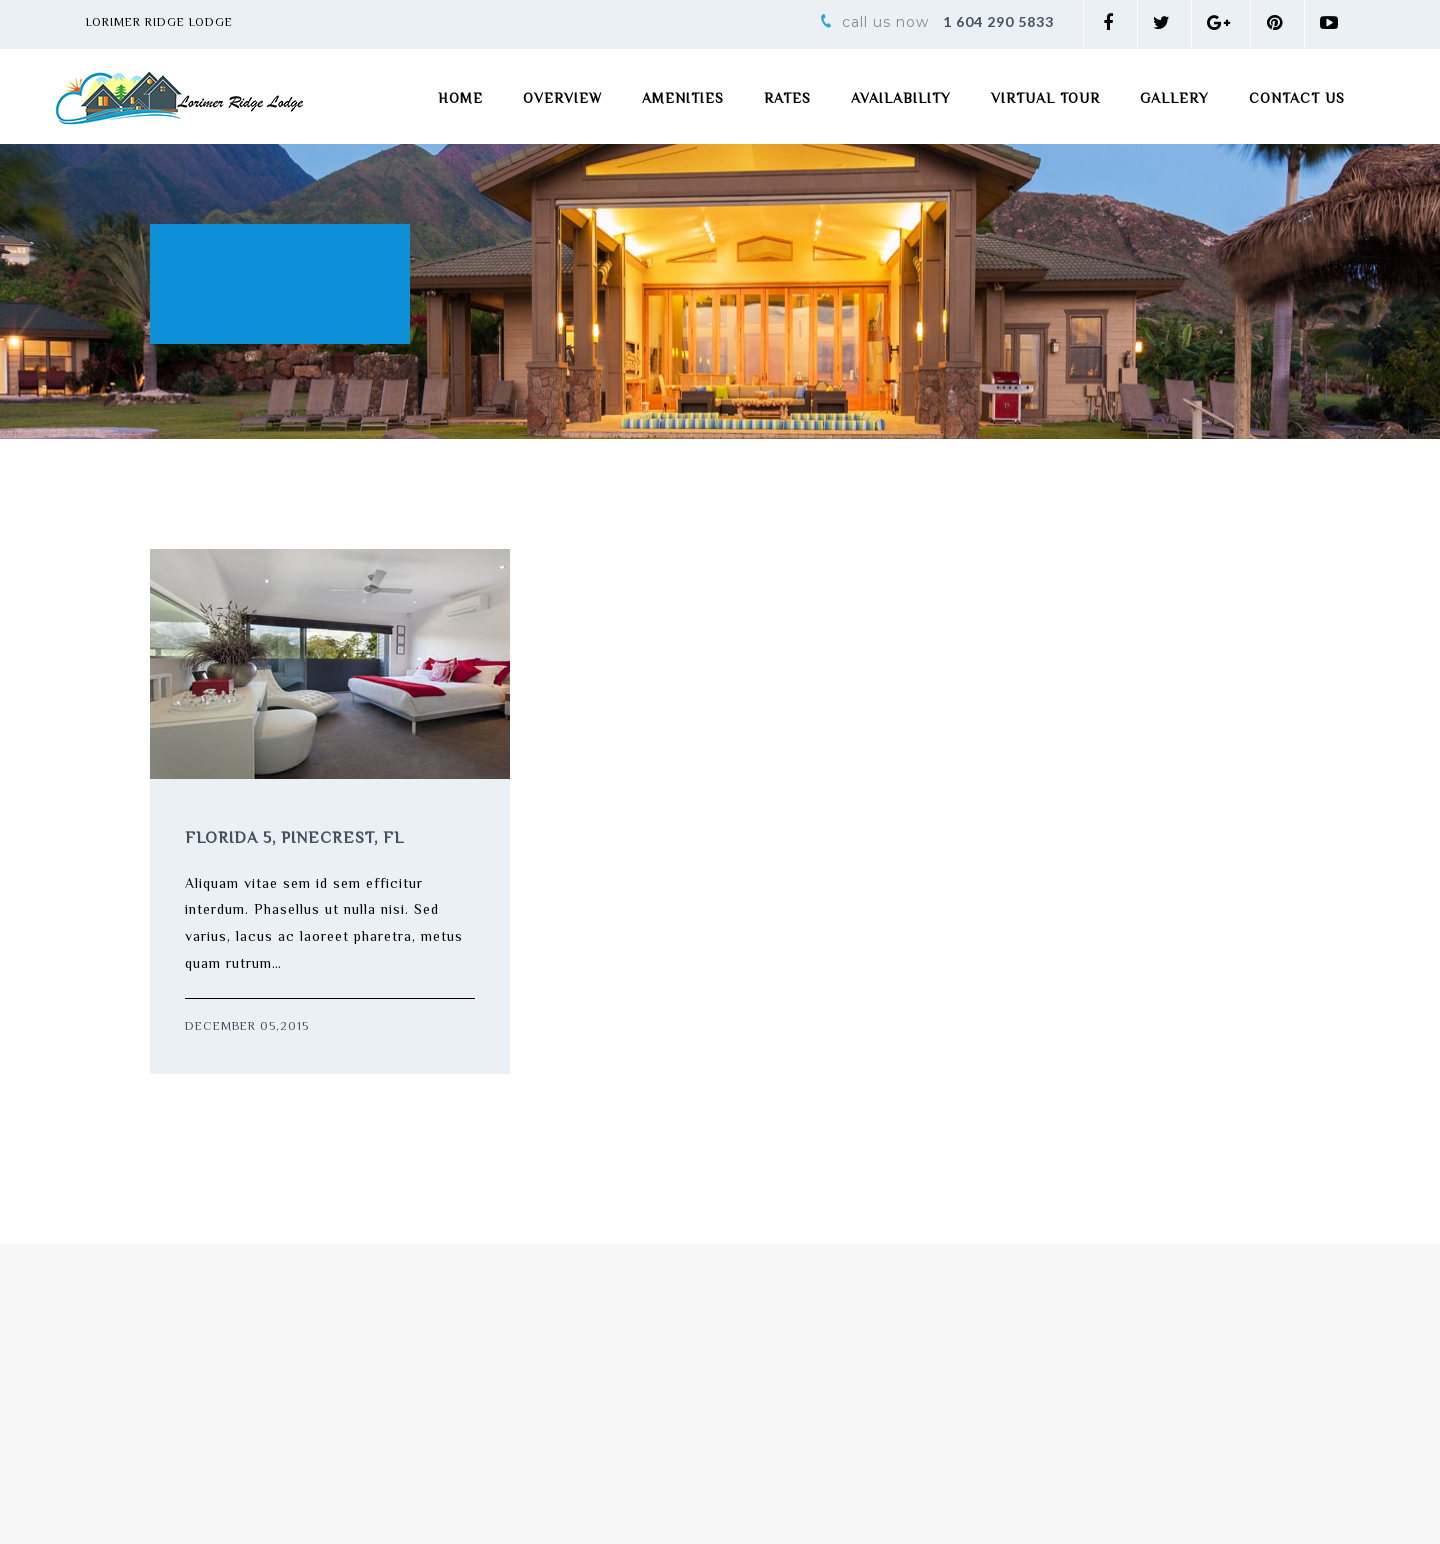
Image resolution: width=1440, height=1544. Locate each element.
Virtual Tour (1045, 100)
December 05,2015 (247, 1027)
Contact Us (1297, 100)
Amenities (683, 100)
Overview (562, 100)
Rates (787, 100)
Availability (901, 100)
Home (460, 100)
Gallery (1174, 100)
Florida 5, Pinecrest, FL (294, 839)
